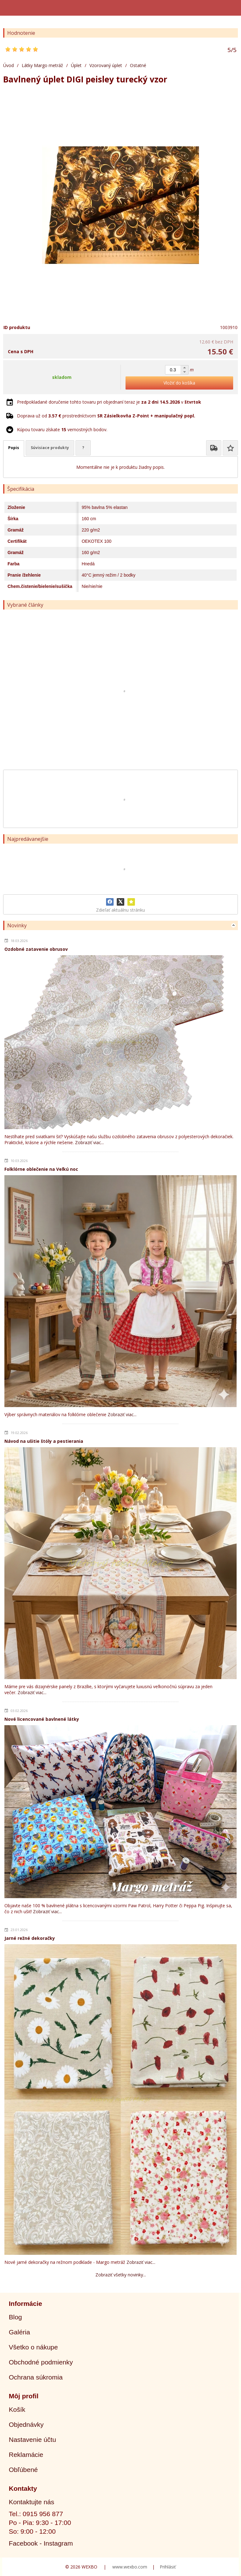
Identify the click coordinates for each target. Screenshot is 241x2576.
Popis (13, 447)
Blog (15, 2317)
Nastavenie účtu (32, 2439)
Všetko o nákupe (33, 2347)
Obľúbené (23, 2469)
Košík (17, 2409)
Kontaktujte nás (31, 2501)
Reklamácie (26, 2454)
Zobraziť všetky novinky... (120, 2275)
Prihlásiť (168, 2567)
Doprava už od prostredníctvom (106, 416)
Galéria (19, 2332)
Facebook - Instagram (41, 2543)
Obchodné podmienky (41, 2362)
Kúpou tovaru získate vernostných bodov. (62, 429)
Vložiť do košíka (179, 383)
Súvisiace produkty (50, 447)
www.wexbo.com (129, 2567)
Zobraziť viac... (89, 1142)
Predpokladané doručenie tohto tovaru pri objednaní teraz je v (109, 402)
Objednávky (26, 2424)
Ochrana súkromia (36, 2377)
